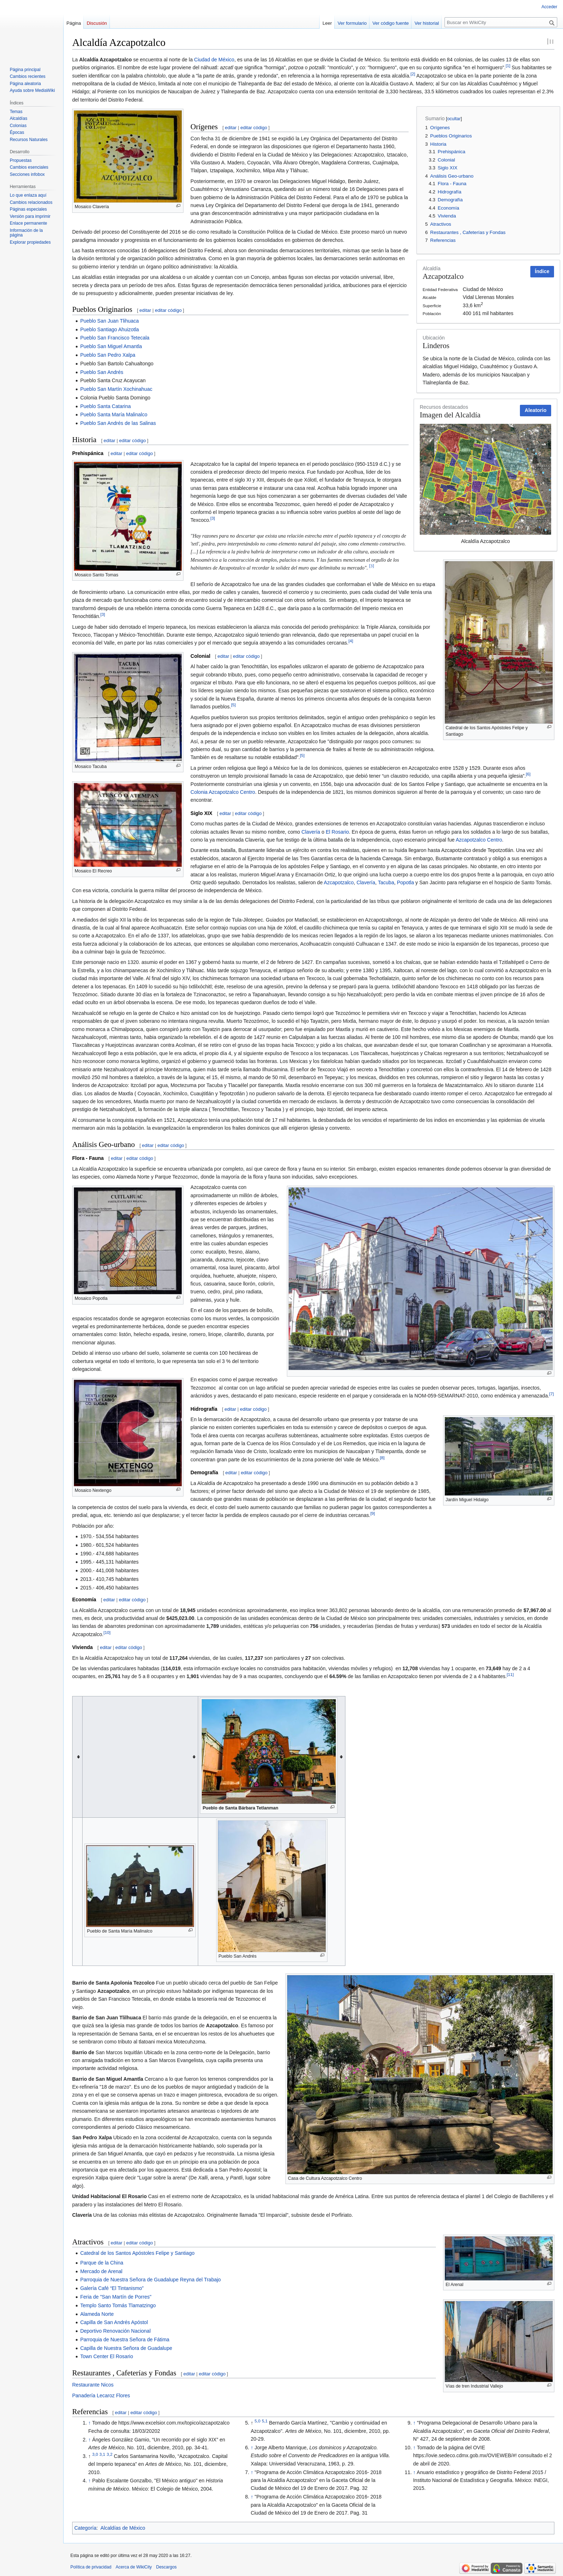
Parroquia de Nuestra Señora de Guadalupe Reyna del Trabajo (150, 2279)
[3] (212, 518)
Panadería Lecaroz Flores (101, 2395)
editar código (253, 127)
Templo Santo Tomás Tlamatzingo (117, 2305)
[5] (233, 704)
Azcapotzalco (339, 882)
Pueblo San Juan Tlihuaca (109, 321)
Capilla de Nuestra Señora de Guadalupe (126, 2348)
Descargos (166, 2567)
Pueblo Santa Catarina (105, 406)
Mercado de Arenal (101, 2271)
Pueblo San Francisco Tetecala (114, 338)
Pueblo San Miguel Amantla (111, 346)
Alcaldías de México (123, 2528)
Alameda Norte (96, 2314)
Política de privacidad (90, 2567)
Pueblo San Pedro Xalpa (107, 355)
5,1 (264, 2421)
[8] (382, 1457)
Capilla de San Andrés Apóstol (114, 2322)
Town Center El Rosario (106, 2356)
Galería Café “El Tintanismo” (112, 2288)
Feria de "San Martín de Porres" (115, 2297)
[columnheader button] (78, 1757)
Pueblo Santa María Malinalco (113, 414)
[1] (508, 66)
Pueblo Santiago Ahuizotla (109, 329)
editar (231, 127)
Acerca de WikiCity (134, 2567)
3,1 (102, 2454)
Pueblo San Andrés (101, 372)
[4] (350, 641)
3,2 (109, 2454)
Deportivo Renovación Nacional (115, 2331)
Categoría (85, 2528)
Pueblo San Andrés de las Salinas (118, 423)
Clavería (311, 832)
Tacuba (386, 882)
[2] (412, 73)
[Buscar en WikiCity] (501, 22)
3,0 (95, 2454)
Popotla (405, 882)
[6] (528, 774)
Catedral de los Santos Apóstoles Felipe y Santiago (137, 2253)
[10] (106, 1632)
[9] (372, 1513)
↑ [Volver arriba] (89, 2423)
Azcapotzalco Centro (479, 840)
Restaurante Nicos (92, 2385)
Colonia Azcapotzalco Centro (223, 792)
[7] (551, 1393)
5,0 (257, 2421)
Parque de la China (101, 2263)
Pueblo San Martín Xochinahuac (116, 389)
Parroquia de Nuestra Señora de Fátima (124, 2339)
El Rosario (337, 832)
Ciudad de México (214, 59)
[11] (510, 1674)
